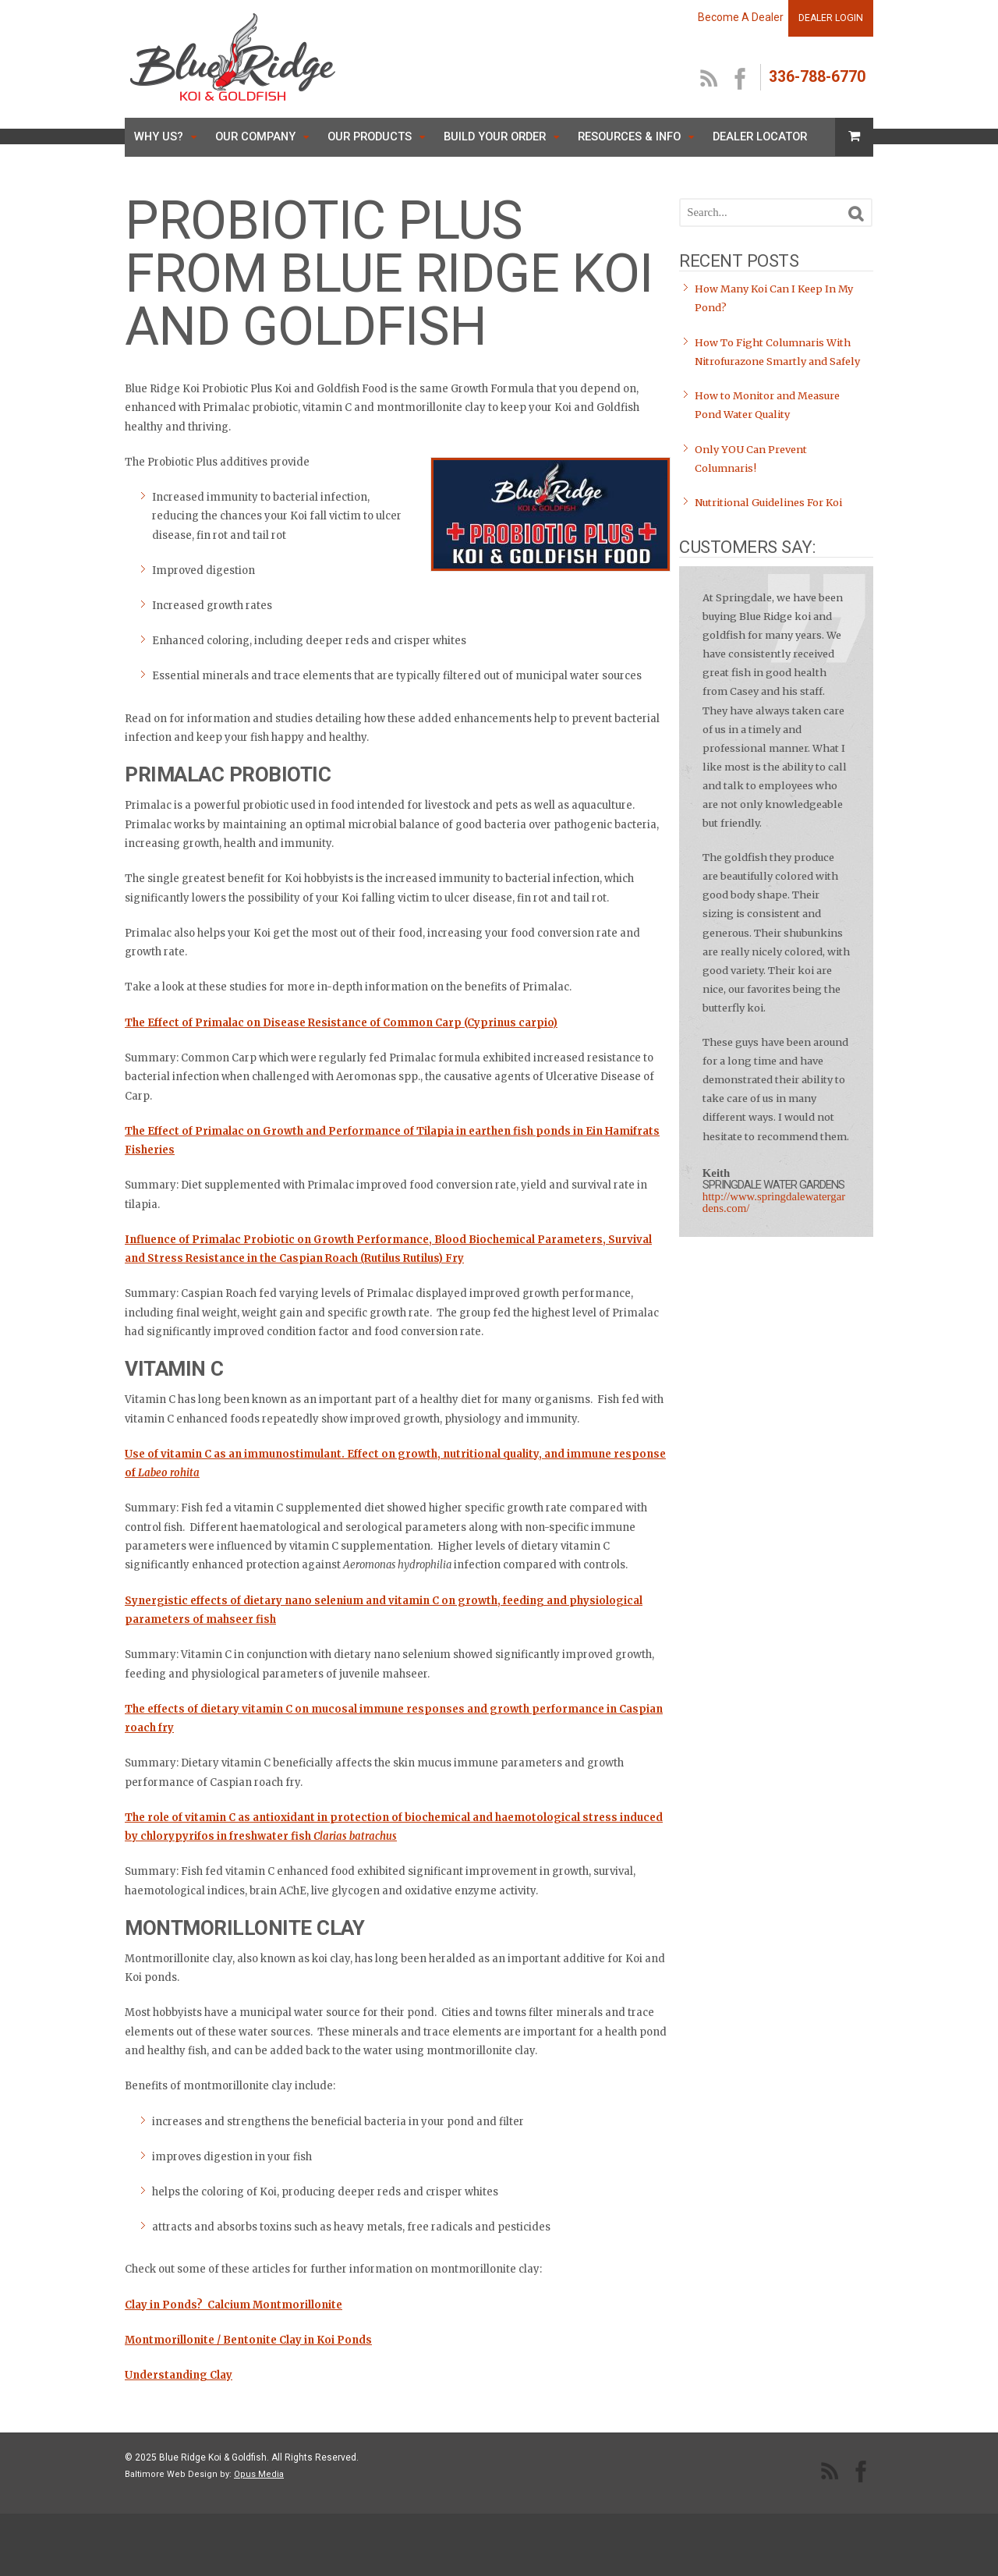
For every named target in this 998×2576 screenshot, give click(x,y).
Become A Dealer (741, 17)
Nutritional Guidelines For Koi (768, 502)
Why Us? (158, 136)
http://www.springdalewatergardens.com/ (773, 1202)
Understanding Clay (178, 2375)
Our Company (255, 136)
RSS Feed (709, 79)
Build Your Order (495, 136)
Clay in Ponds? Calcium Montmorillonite (233, 2305)
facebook (740, 79)
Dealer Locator (760, 136)
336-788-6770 (817, 77)
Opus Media (259, 2474)
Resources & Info (629, 136)
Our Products (369, 136)
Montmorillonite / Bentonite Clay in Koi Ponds (248, 2340)
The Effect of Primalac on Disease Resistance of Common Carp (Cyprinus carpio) (341, 1022)
